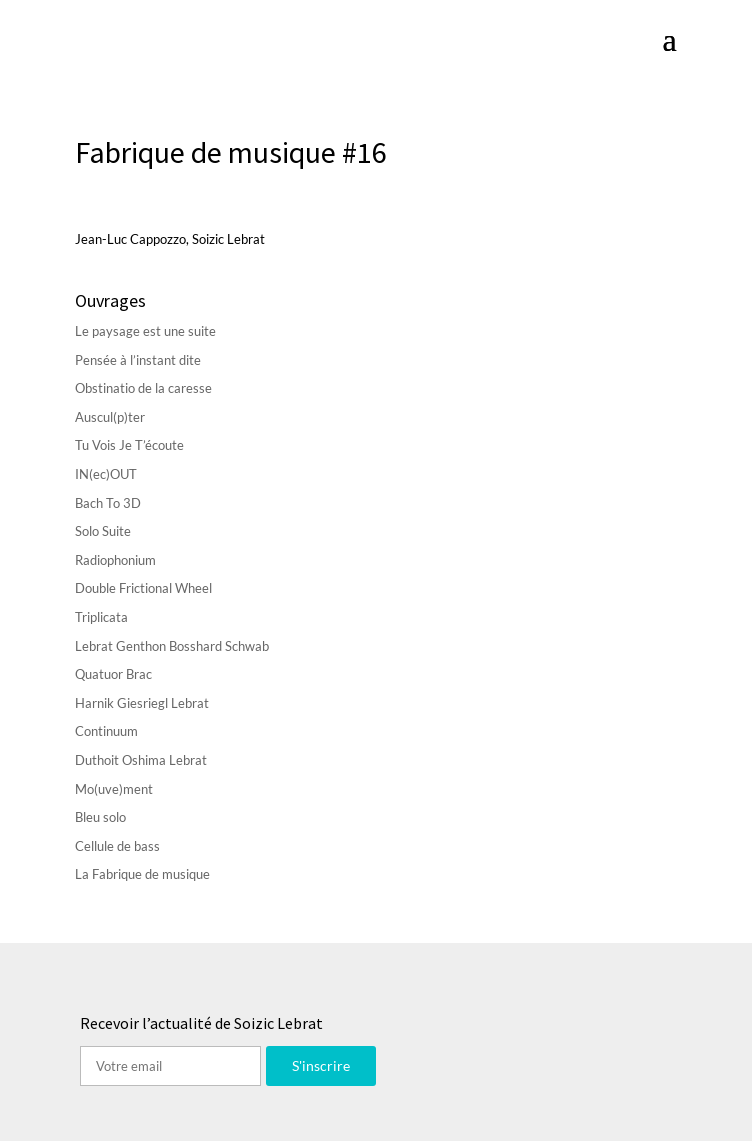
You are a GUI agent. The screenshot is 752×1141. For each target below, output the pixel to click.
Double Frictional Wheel (143, 588)
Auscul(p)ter (110, 417)
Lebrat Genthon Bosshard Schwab (172, 646)
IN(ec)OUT (106, 474)
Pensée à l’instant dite (138, 360)
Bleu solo (100, 817)
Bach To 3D (108, 503)
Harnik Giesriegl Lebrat (142, 703)
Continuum (106, 731)
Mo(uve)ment (114, 789)
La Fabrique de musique (142, 874)
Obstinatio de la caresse (143, 388)
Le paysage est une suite (145, 331)
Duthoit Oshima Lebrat (141, 760)
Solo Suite (103, 531)
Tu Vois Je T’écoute (129, 445)
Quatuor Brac (113, 674)
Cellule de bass (117, 846)
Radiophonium (115, 560)
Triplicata (101, 617)
